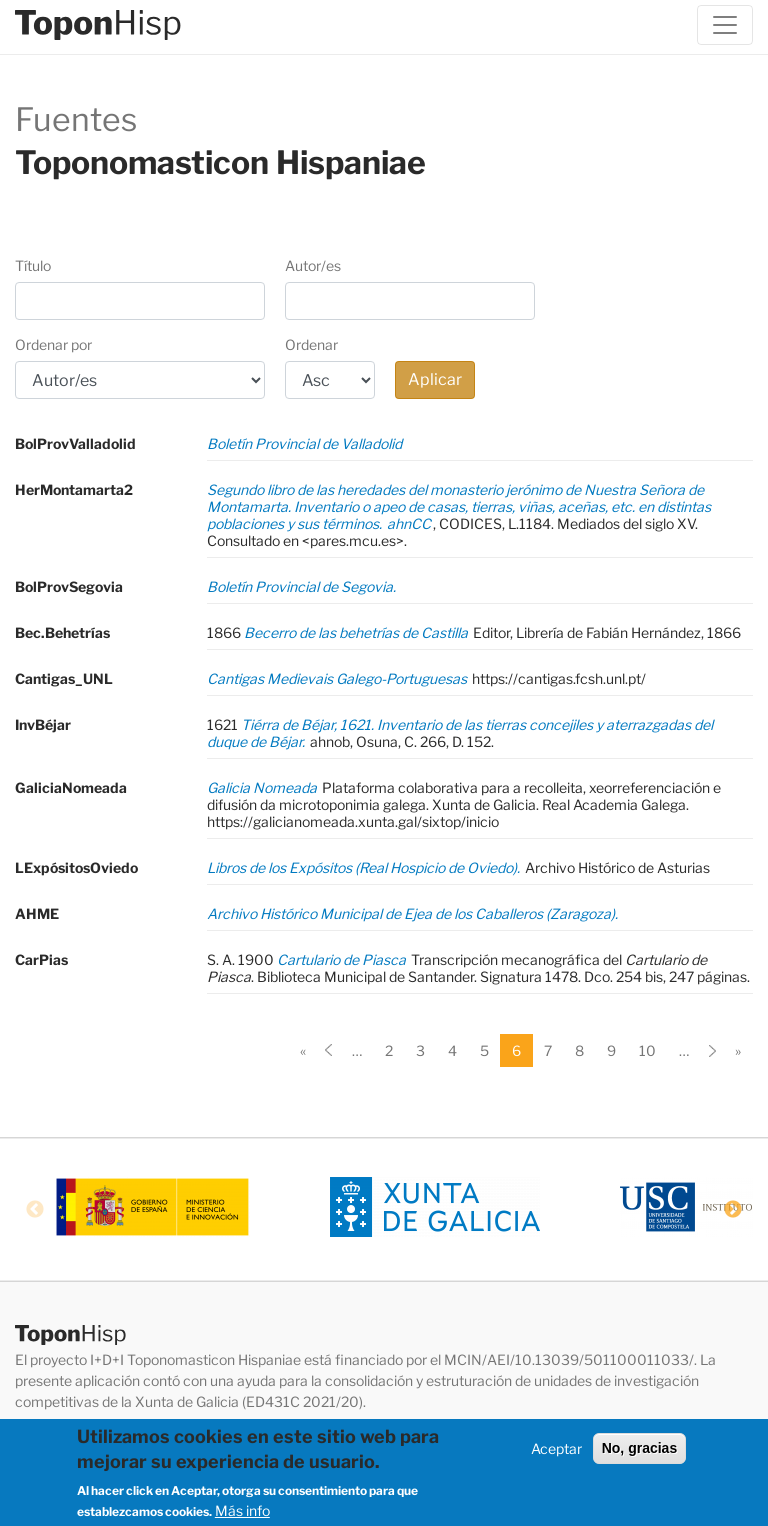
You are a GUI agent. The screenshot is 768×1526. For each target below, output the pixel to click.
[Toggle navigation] (725, 25)
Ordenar (311, 344)
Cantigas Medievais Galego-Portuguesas (337, 678)
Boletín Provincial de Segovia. (301, 586)
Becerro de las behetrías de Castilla (356, 632)
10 (647, 1050)
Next (733, 1210)
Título (33, 265)
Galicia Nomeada (262, 787)
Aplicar (435, 379)
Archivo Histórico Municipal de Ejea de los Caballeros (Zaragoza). (412, 913)
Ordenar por (53, 344)
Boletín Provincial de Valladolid (304, 443)
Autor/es (313, 265)
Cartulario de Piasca (341, 959)
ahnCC (409, 523)
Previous (35, 1210)
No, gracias (639, 1450)
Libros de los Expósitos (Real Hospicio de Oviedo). (363, 867)
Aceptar (556, 1450)
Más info (242, 1513)
